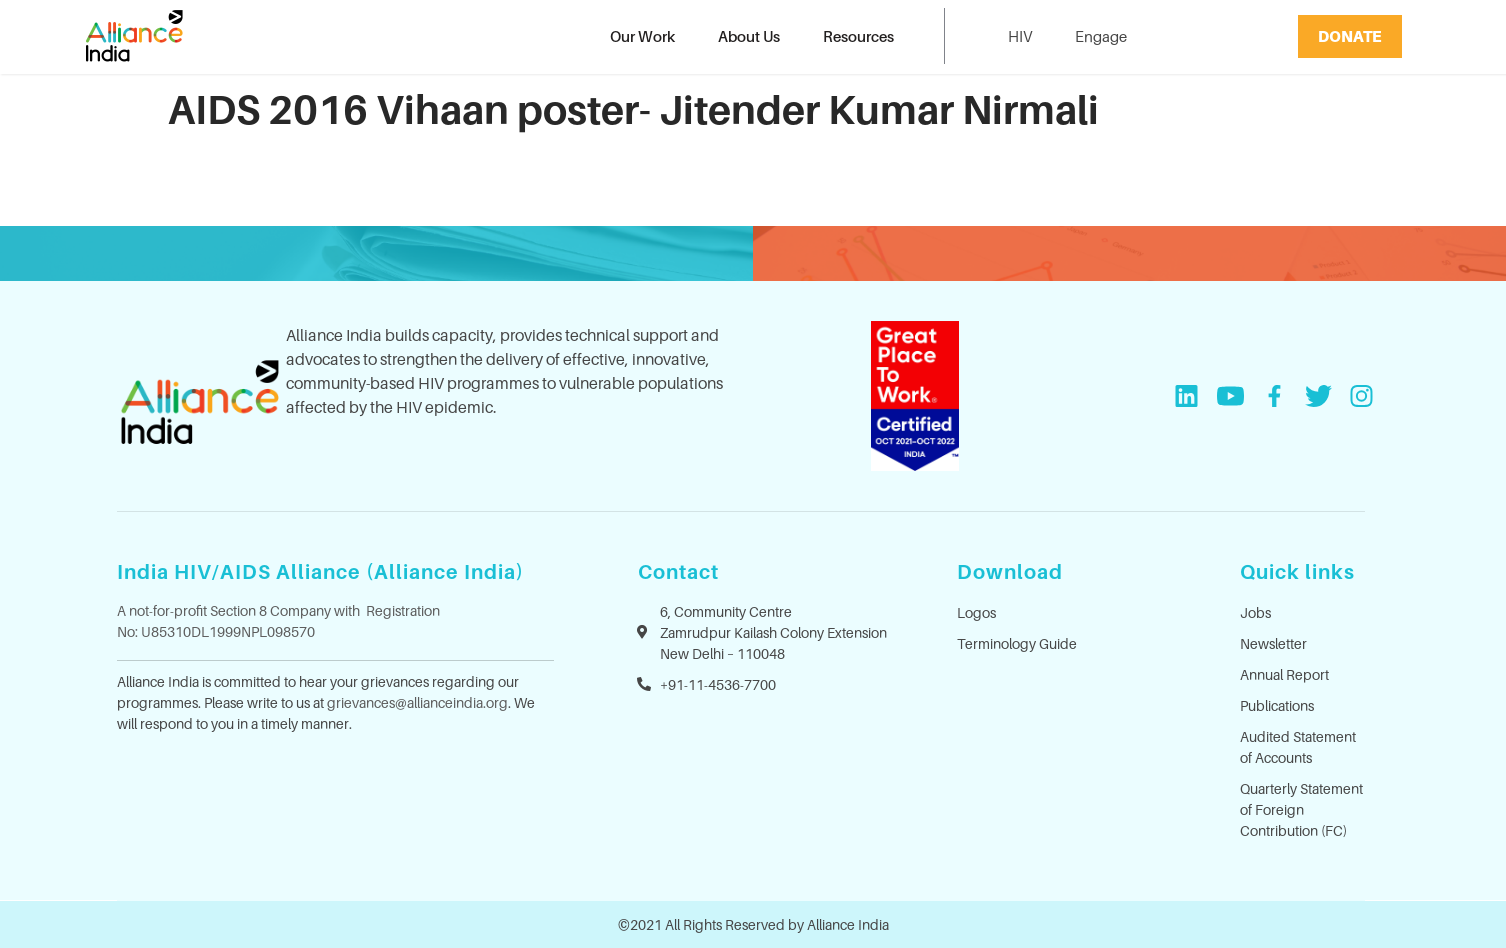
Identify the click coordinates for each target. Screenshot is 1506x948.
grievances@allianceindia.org (417, 702)
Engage (1101, 36)
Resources (858, 36)
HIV (1020, 36)
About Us (749, 36)
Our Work (642, 36)
